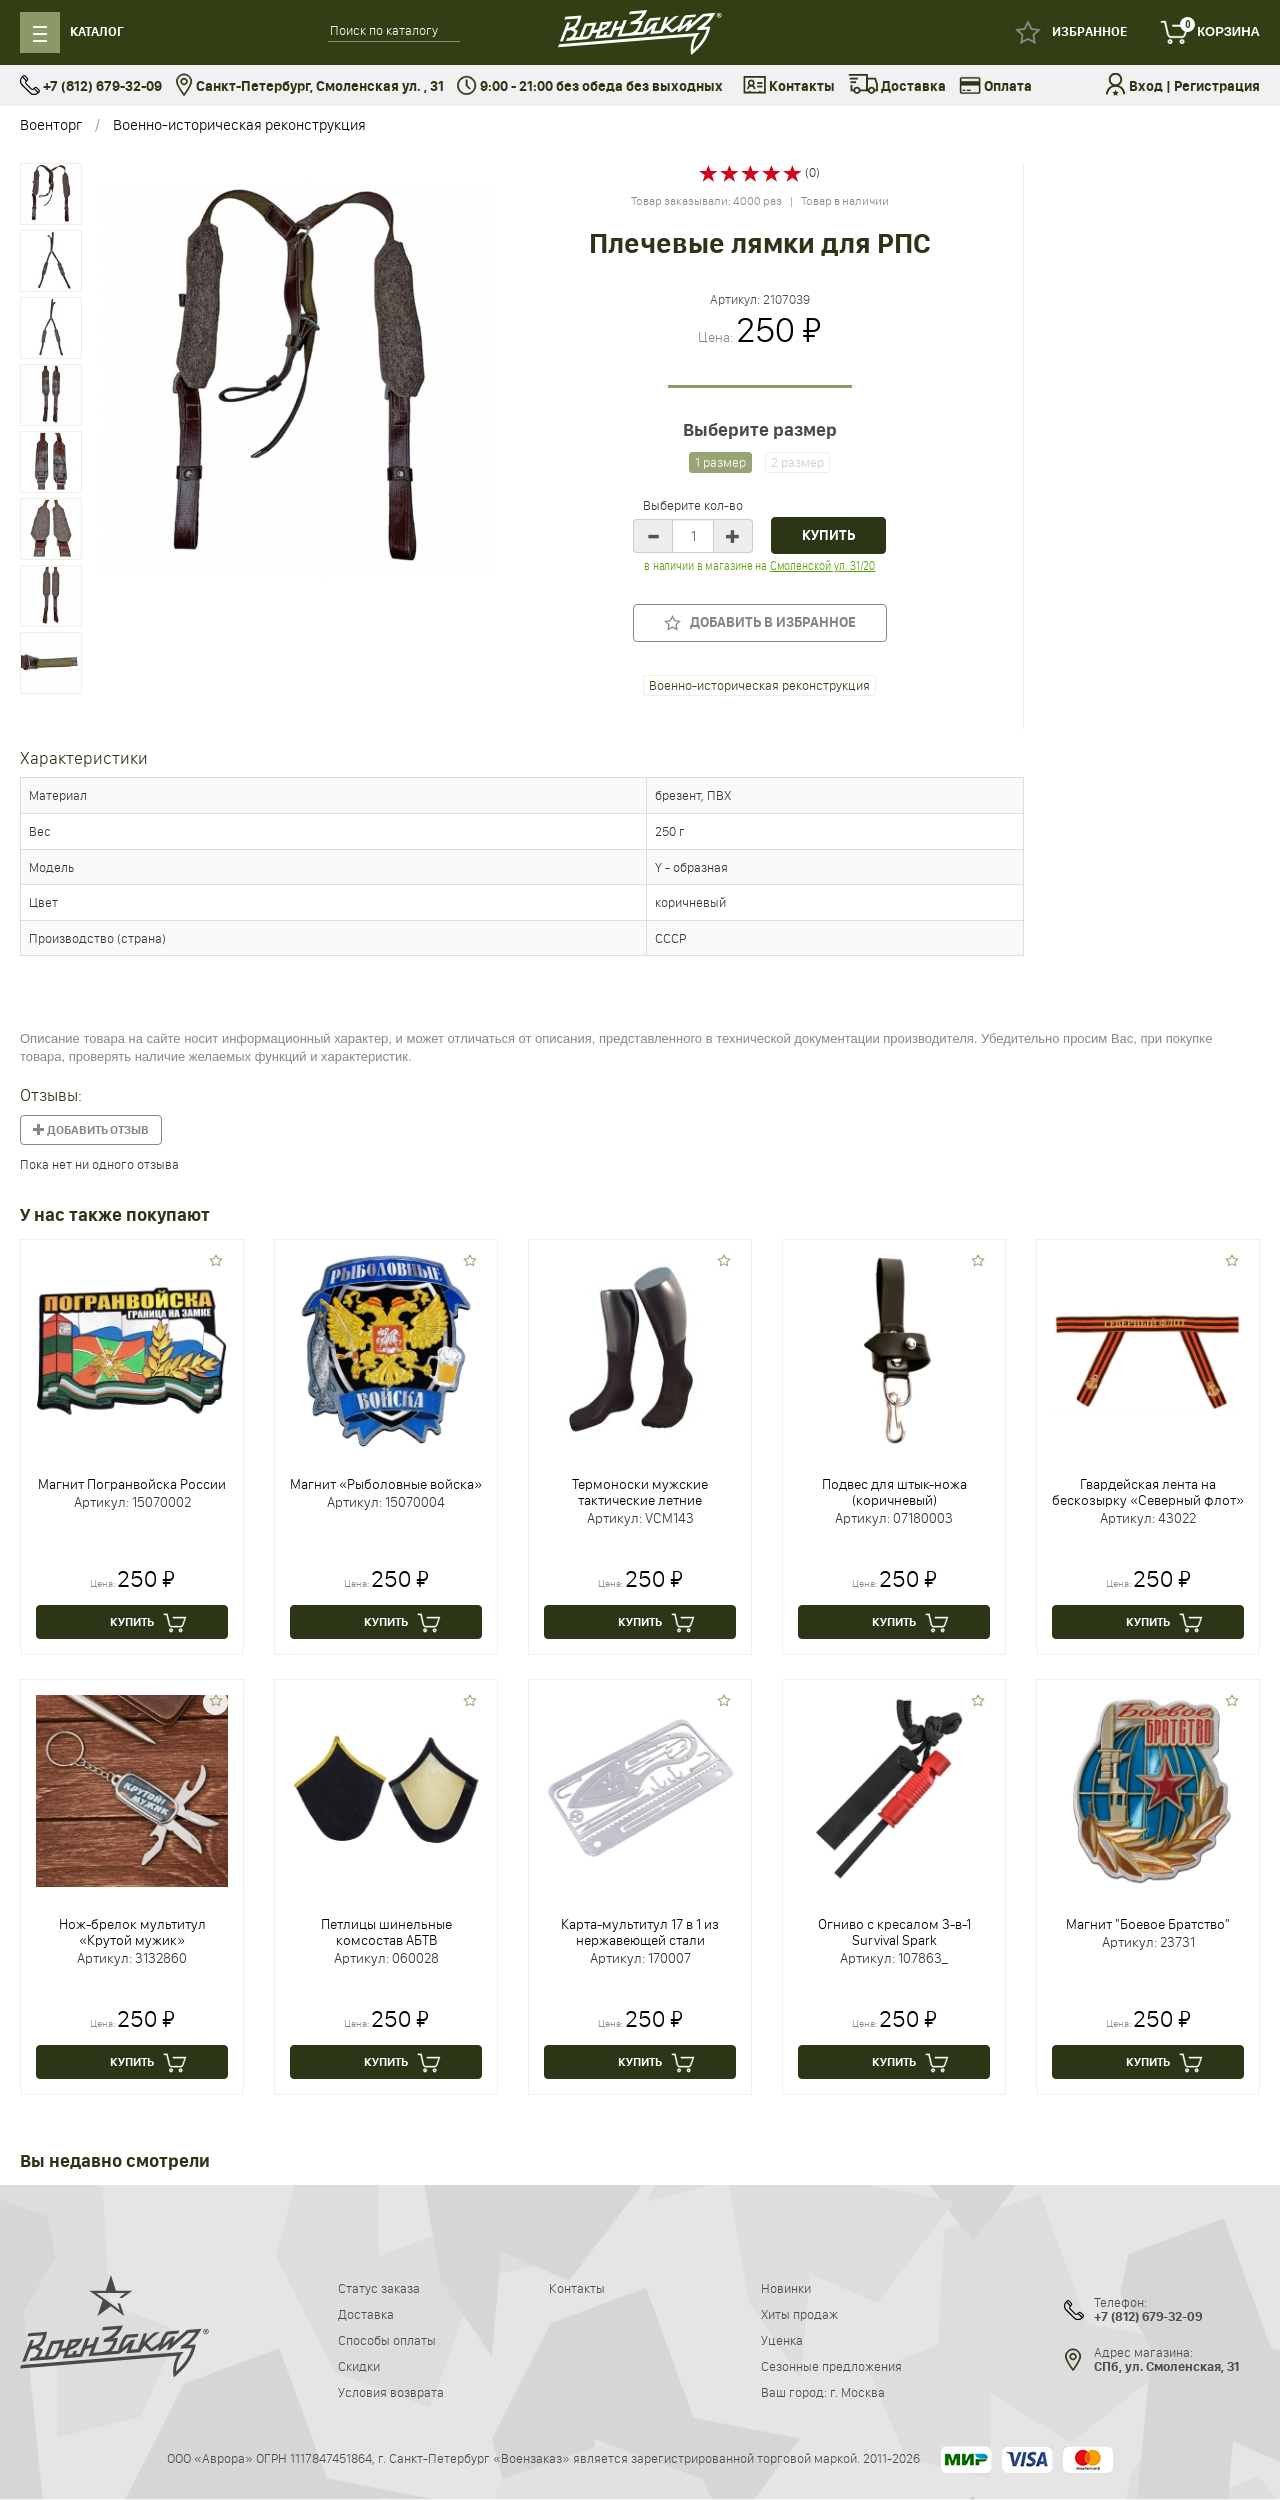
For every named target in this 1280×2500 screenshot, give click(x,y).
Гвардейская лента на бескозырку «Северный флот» (1148, 1492)
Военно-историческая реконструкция (239, 124)
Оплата (995, 87)
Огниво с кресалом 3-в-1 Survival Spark (894, 1932)
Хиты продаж (799, 2314)
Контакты (789, 87)
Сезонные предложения (831, 2366)
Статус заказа (379, 2288)
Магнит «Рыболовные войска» (386, 1484)
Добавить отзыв (91, 1130)
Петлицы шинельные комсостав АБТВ (386, 1932)
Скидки (359, 2366)
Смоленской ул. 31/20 (822, 565)
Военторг (51, 124)
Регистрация (1217, 86)
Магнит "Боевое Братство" (1148, 1924)
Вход (1146, 86)
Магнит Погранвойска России (132, 1484)
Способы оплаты (387, 2340)
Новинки (786, 2288)
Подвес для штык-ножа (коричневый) (894, 1492)
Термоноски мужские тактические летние (640, 1492)
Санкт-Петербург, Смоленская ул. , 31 (309, 86)
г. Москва (857, 2392)
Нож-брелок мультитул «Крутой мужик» (132, 1932)
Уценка (782, 2340)
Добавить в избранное (760, 622)
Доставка (897, 87)
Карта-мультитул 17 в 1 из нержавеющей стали (640, 1932)
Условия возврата (391, 2392)
